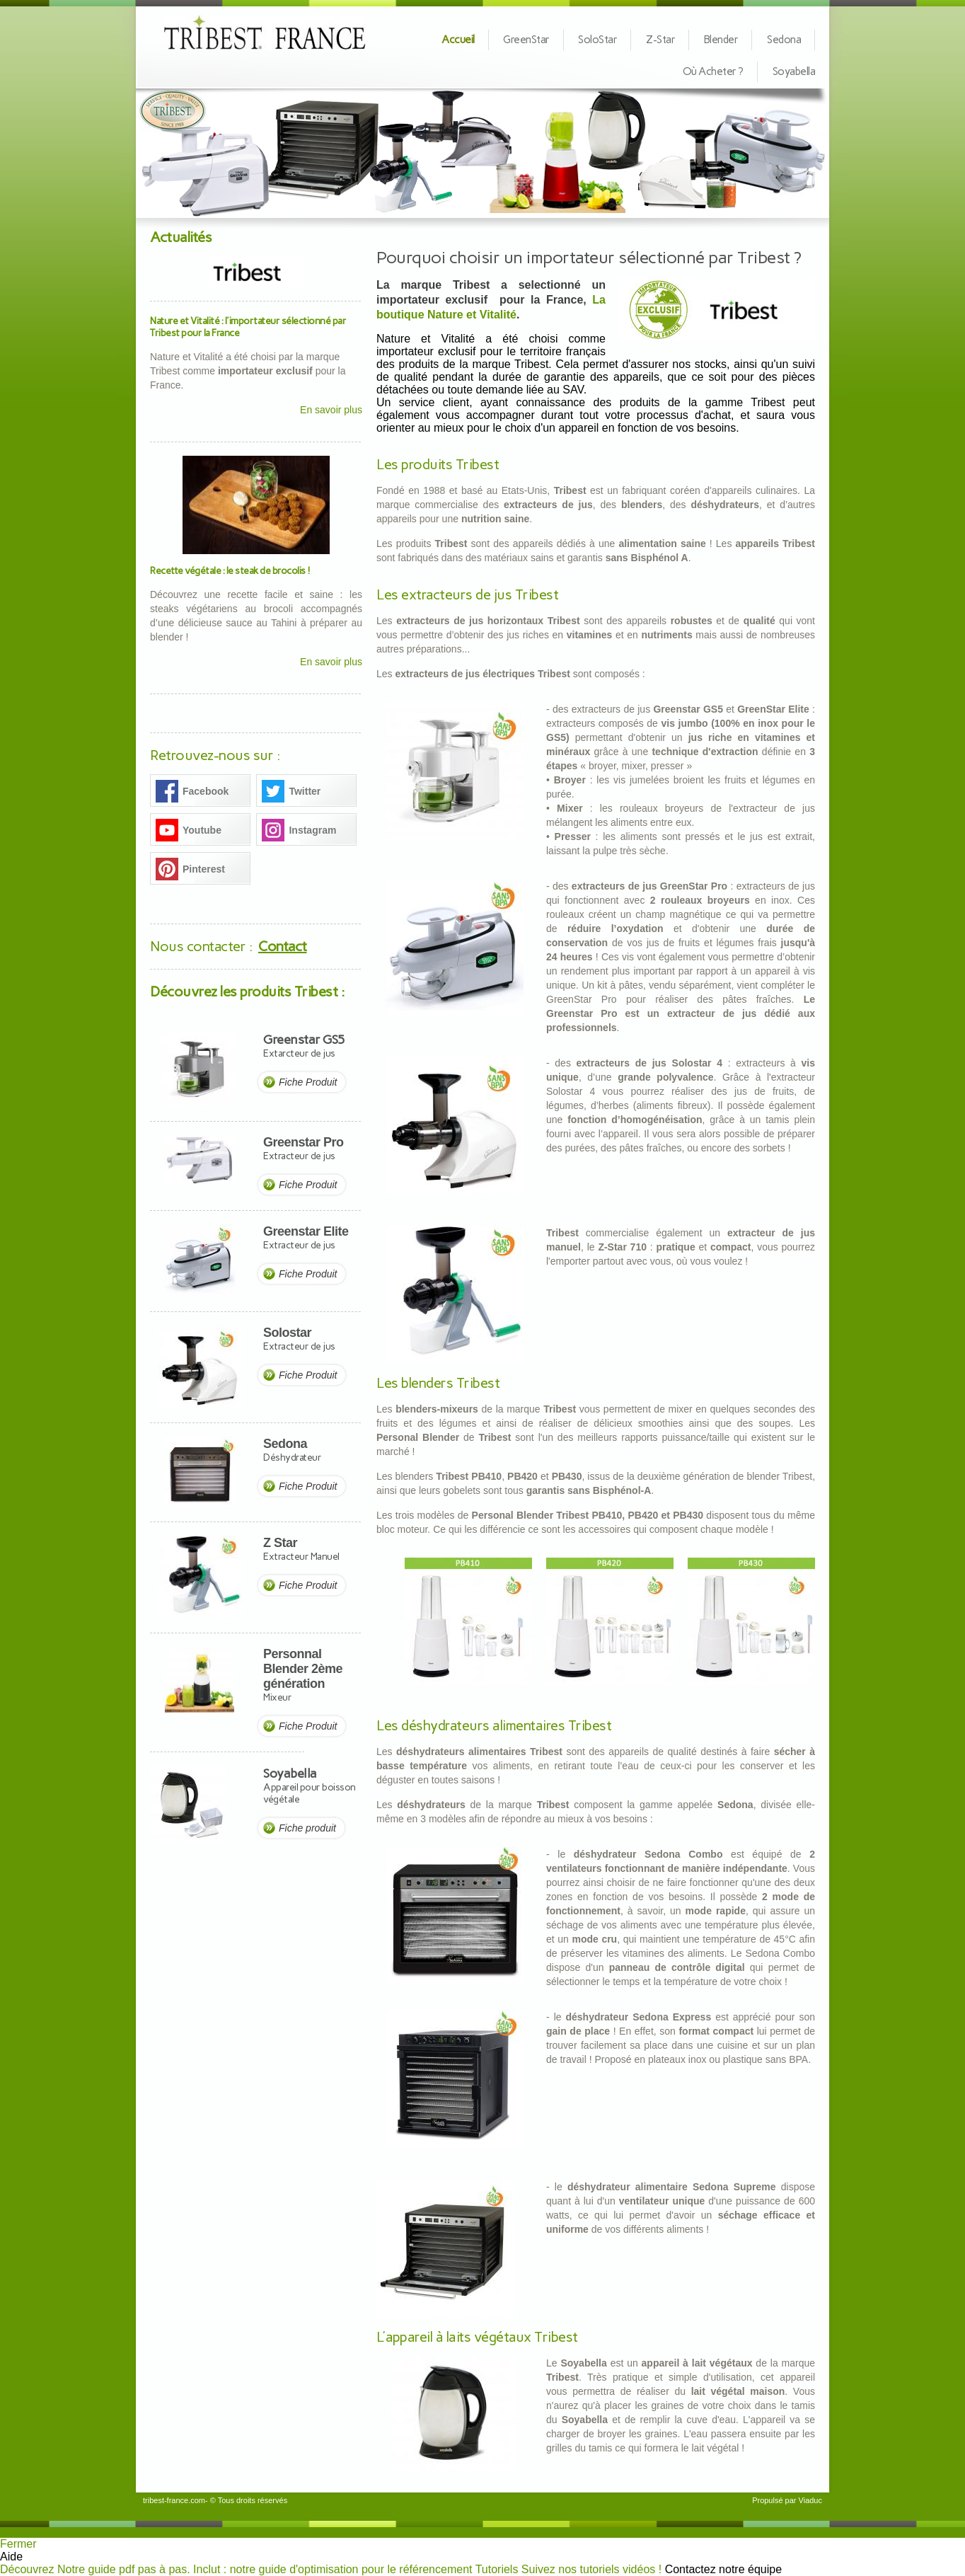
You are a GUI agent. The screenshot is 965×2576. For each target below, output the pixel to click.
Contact (282, 946)
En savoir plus (331, 409)
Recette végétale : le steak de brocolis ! (230, 571)
